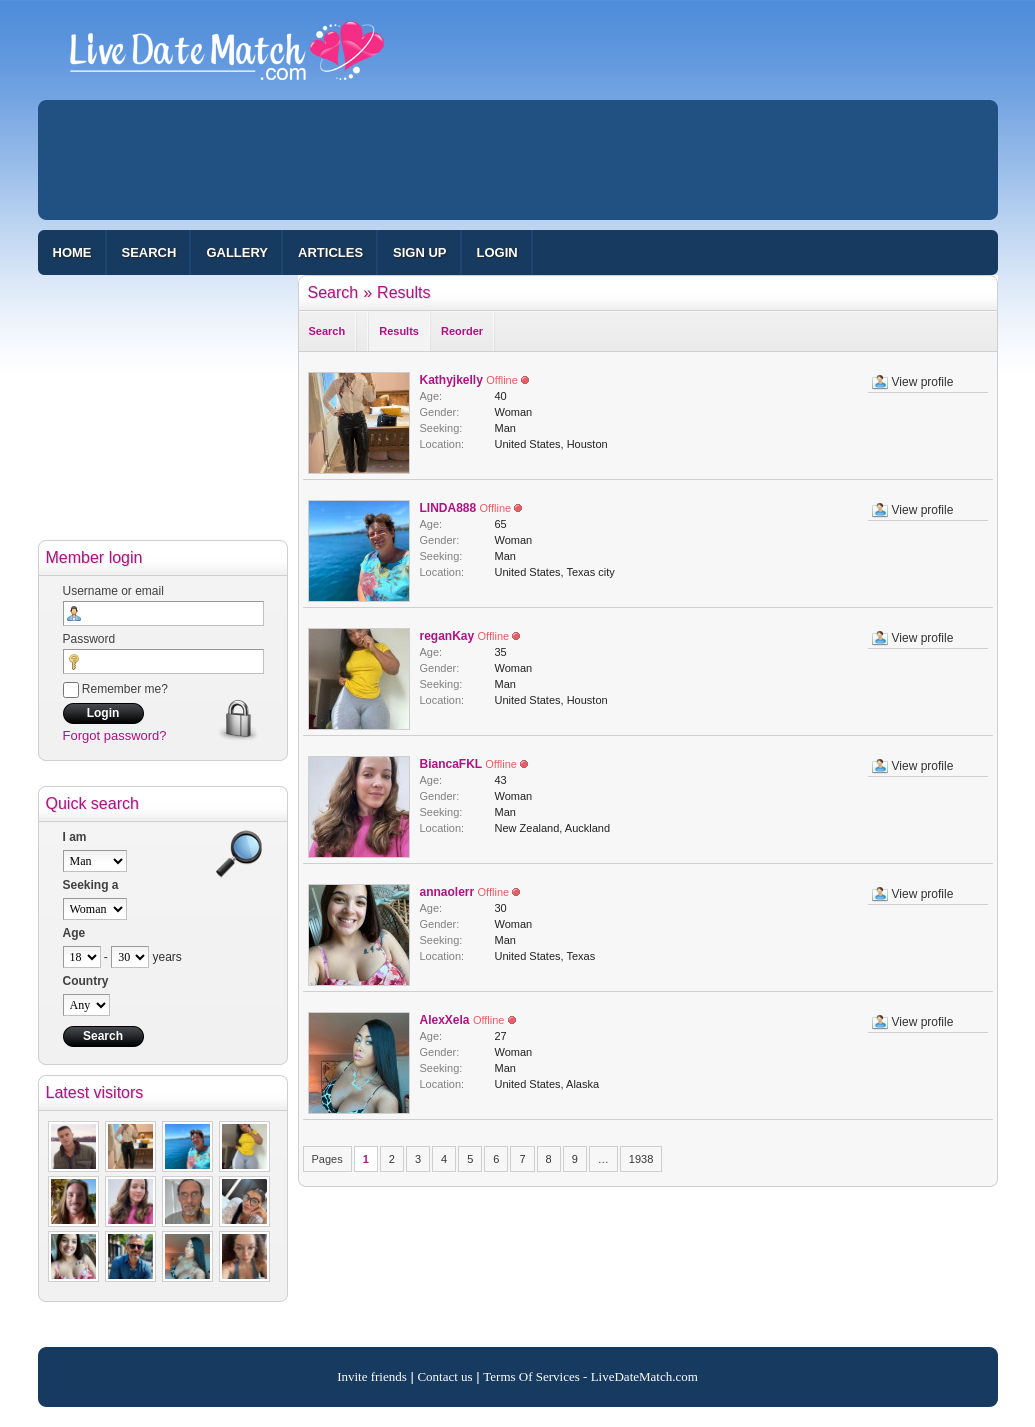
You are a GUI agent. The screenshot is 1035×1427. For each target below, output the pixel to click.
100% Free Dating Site (227, 59)
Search (149, 252)
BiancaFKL (451, 764)
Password (89, 639)
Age (74, 933)
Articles (330, 252)
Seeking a (91, 885)
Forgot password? (115, 735)
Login (497, 252)
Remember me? (115, 689)
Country (86, 981)
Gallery (237, 252)
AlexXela (445, 1020)
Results (403, 292)
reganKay (447, 636)
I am (75, 837)
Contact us (444, 1376)
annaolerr (447, 892)
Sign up (419, 252)
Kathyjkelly (451, 380)
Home (72, 252)
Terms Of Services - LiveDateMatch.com (590, 1376)
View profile (923, 382)
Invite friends (372, 1376)
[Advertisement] (518, 160)
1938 (641, 1159)
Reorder (462, 331)
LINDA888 (448, 508)
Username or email (113, 591)
